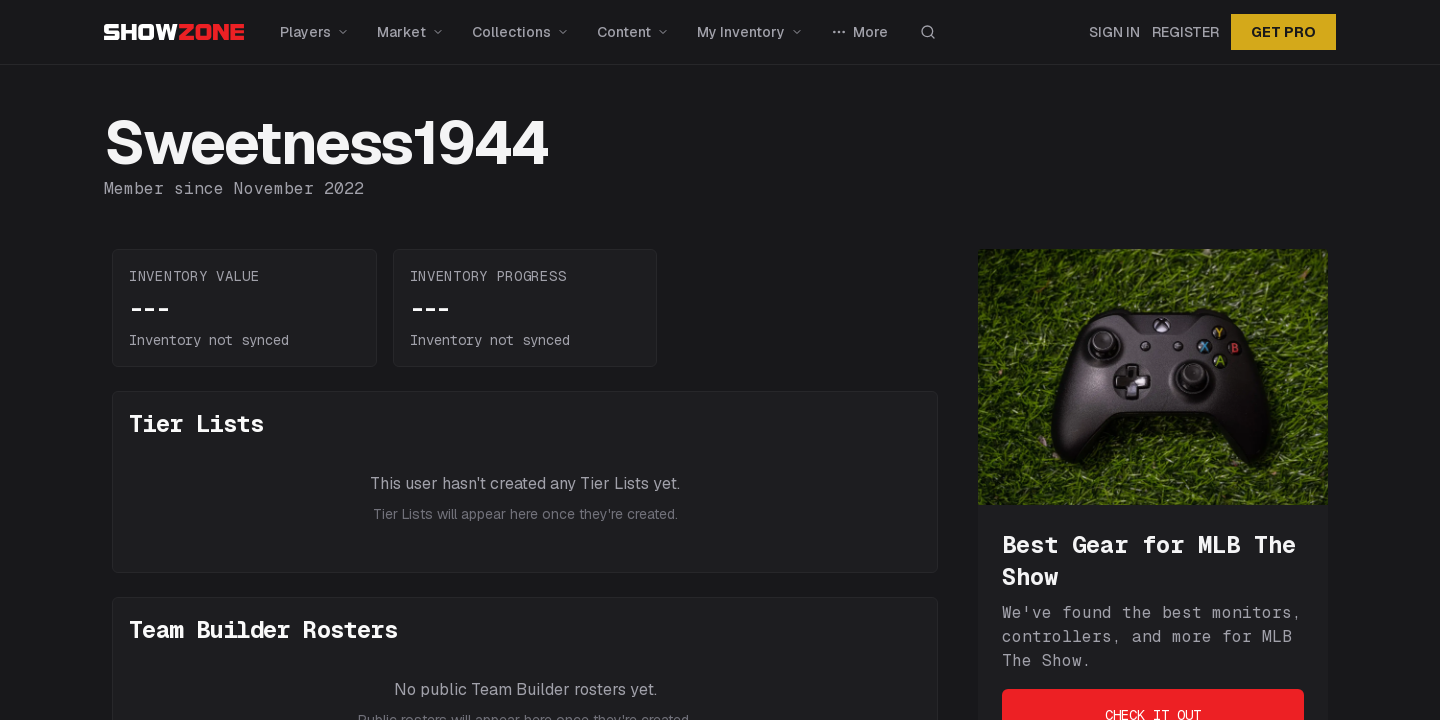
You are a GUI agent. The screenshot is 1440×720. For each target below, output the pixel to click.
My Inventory (750, 32)
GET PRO (1283, 32)
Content (633, 32)
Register (1185, 32)
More (859, 32)
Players (314, 32)
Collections (520, 32)
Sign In (1114, 32)
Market (410, 32)
